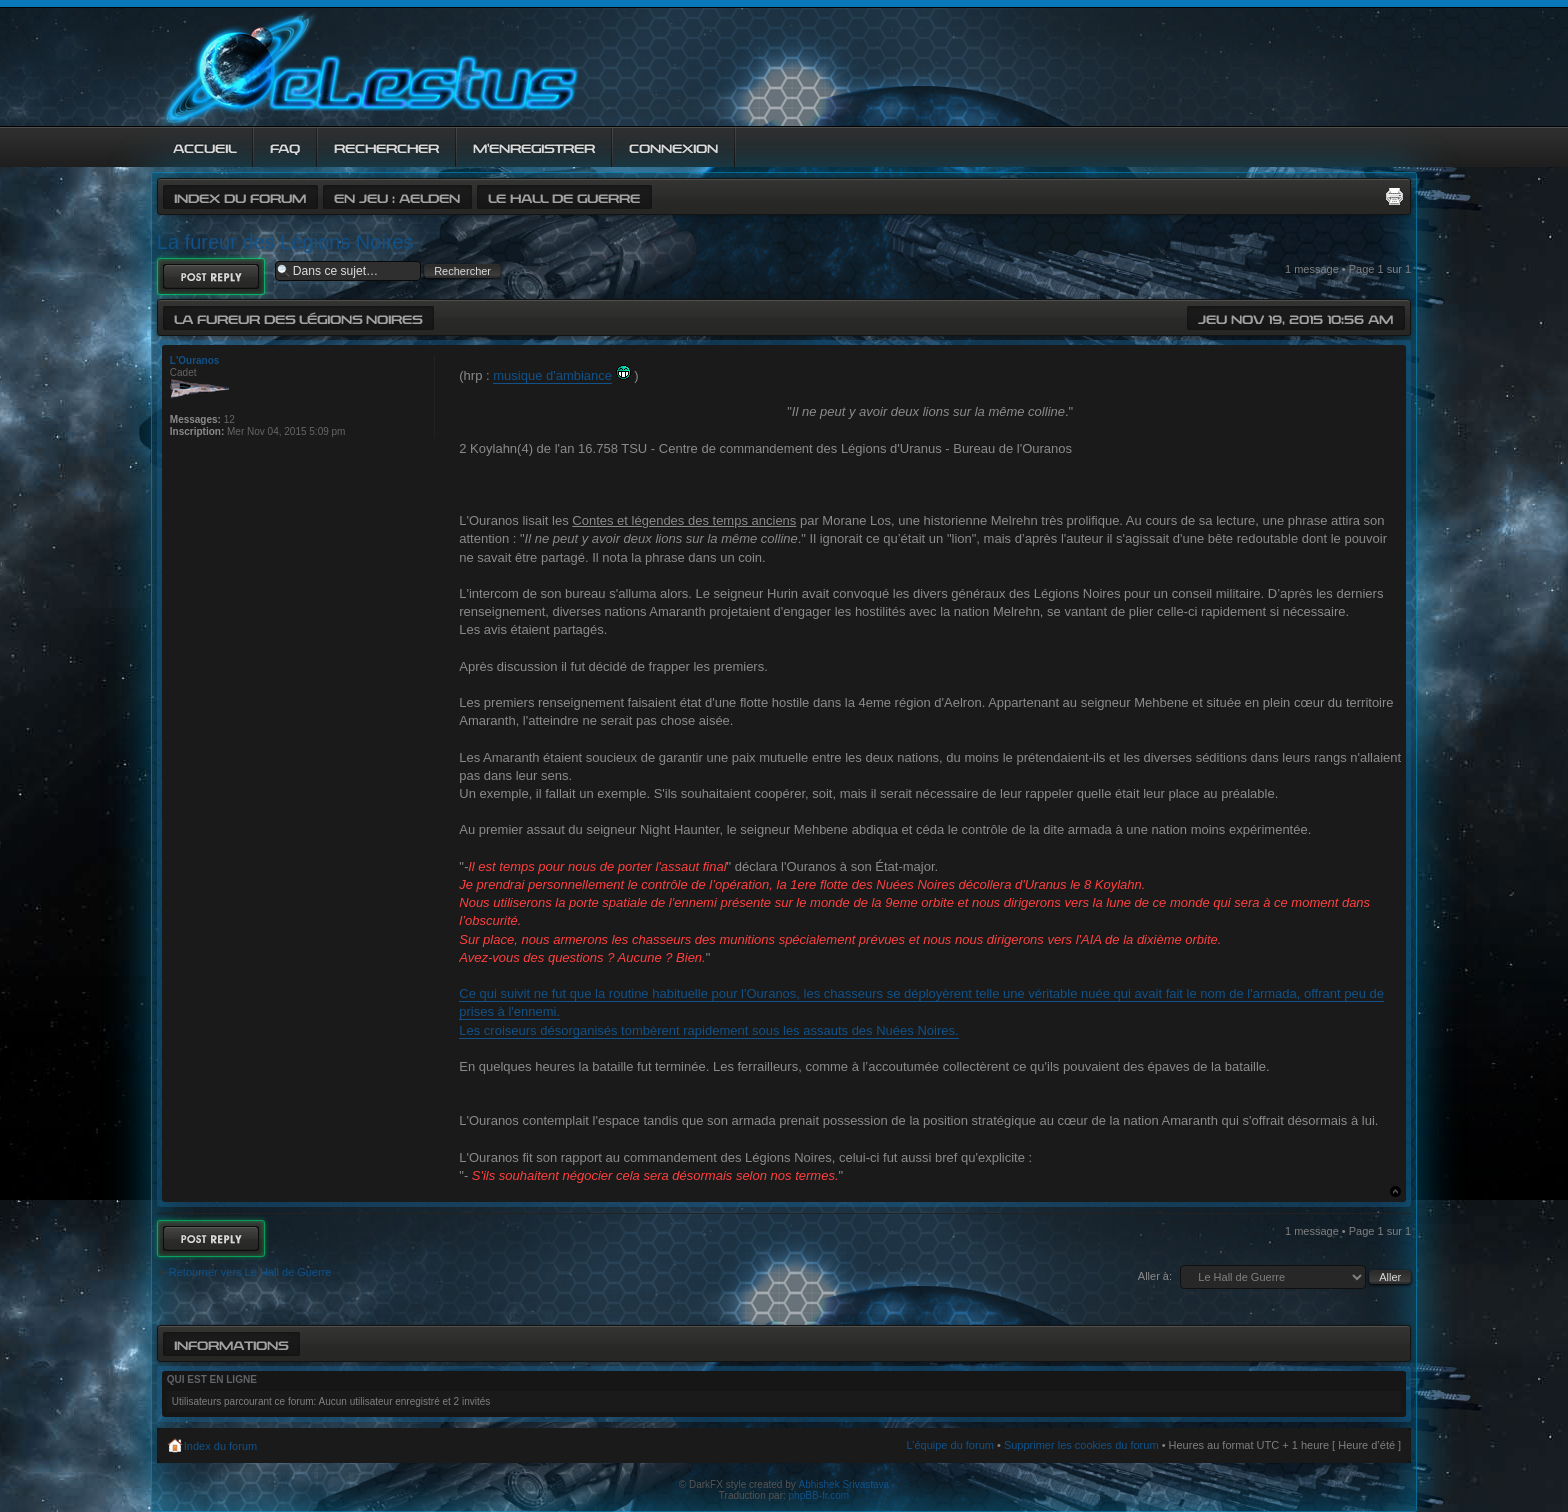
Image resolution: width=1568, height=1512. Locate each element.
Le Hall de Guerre (564, 196)
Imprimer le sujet (1394, 196)
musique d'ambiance (552, 375)
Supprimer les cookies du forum (1081, 1445)
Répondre (211, 276)
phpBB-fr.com (819, 1495)
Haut (1395, 1191)
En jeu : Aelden (397, 196)
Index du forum (240, 196)
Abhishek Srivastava (844, 1484)
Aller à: (1155, 1276)
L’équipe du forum (949, 1445)
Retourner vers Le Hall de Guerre (250, 1272)
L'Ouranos (195, 360)
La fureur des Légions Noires (285, 242)
